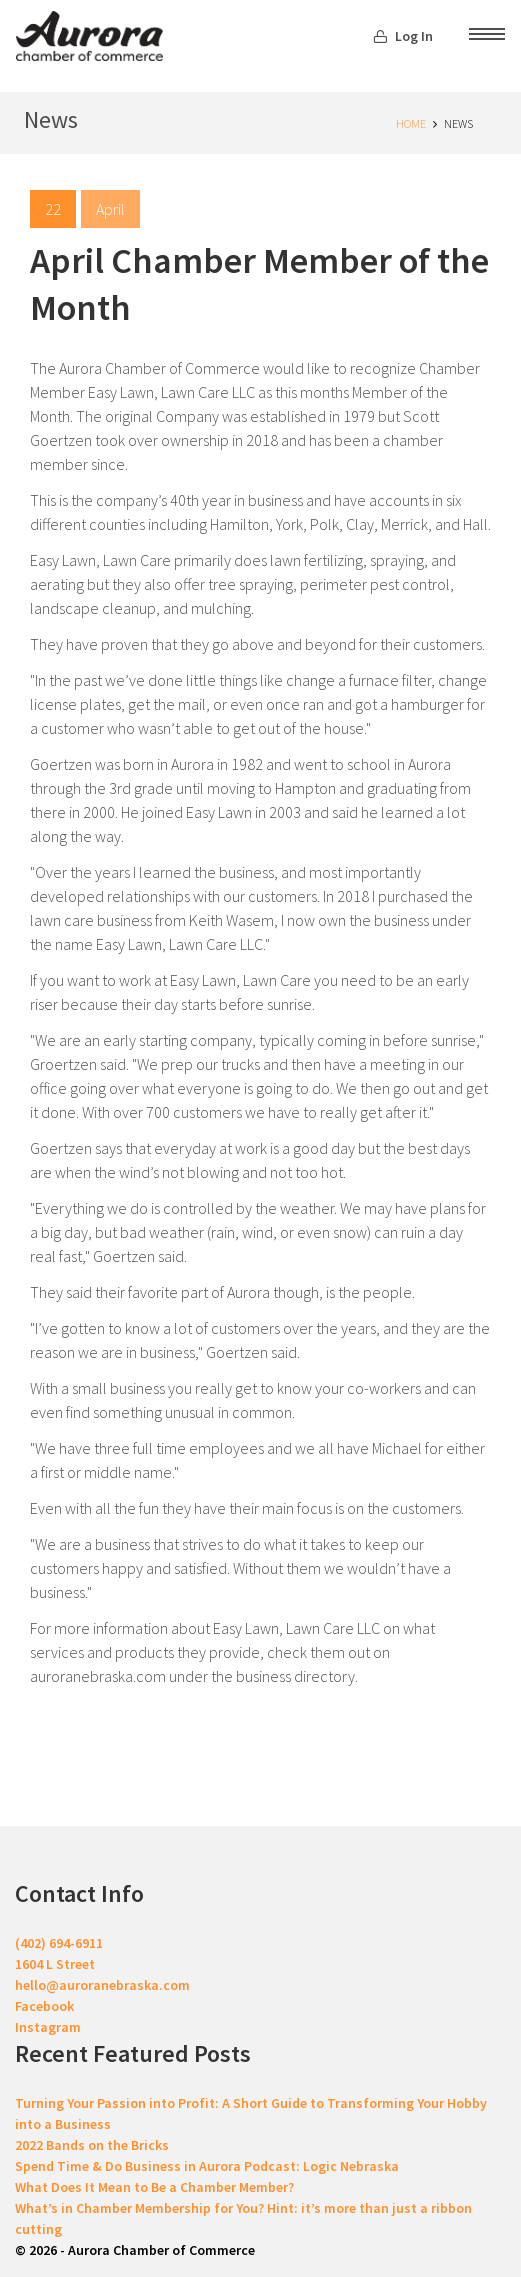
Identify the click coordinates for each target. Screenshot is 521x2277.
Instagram (48, 2027)
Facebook (44, 2006)
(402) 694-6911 (59, 1943)
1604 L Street (55, 1964)
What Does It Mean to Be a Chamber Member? (154, 2187)
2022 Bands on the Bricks (92, 2145)
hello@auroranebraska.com (102, 1985)
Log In (403, 36)
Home (411, 123)
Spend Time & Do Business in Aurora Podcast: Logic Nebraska (207, 2166)
